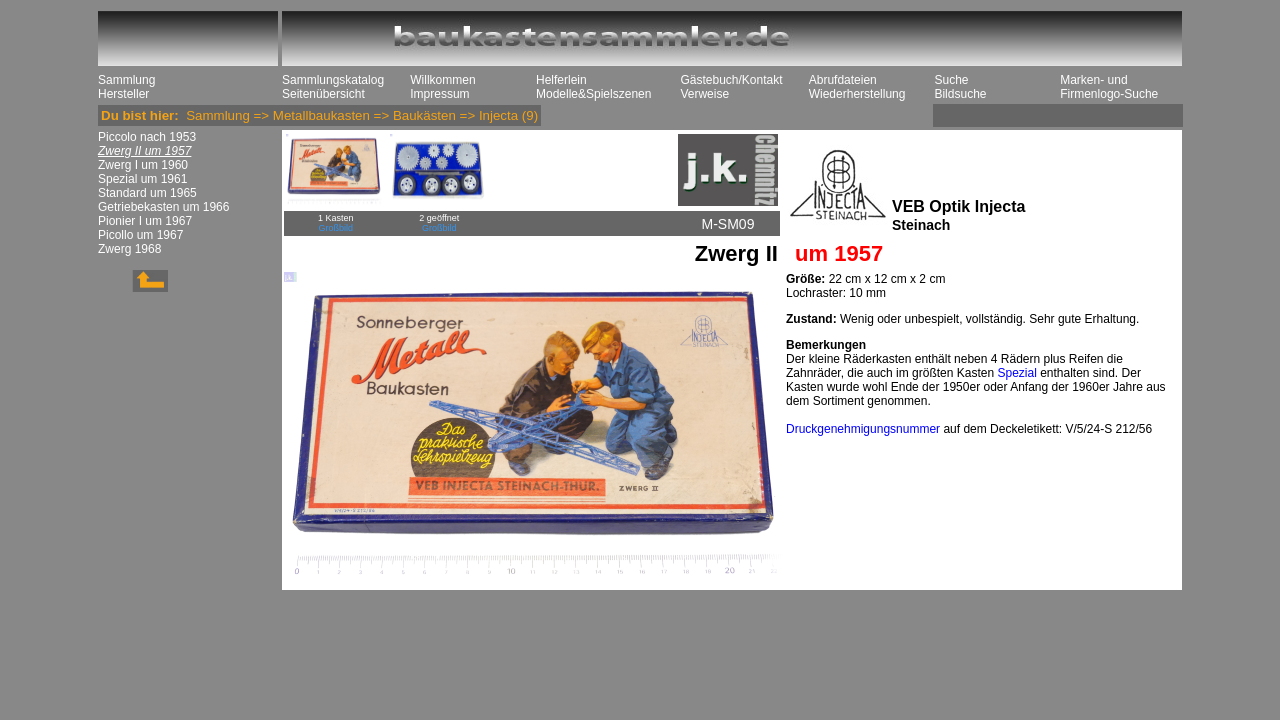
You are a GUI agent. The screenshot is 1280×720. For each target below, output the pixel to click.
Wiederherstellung (857, 94)
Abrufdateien (843, 80)
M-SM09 (728, 224)
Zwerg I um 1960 (143, 165)
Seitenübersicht (323, 94)
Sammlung (126, 80)
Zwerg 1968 (129, 249)
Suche (951, 80)
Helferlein (561, 80)
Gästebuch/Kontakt (731, 80)
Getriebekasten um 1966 (163, 207)
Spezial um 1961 (142, 179)
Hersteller (123, 94)
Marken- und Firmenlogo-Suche (1109, 87)
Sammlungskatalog (333, 80)
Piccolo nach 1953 (147, 137)
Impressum (439, 94)
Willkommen (442, 80)
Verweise (704, 94)
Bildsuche (960, 94)
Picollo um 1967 (140, 235)
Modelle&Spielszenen (593, 94)
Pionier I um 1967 (145, 221)
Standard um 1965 (147, 193)
